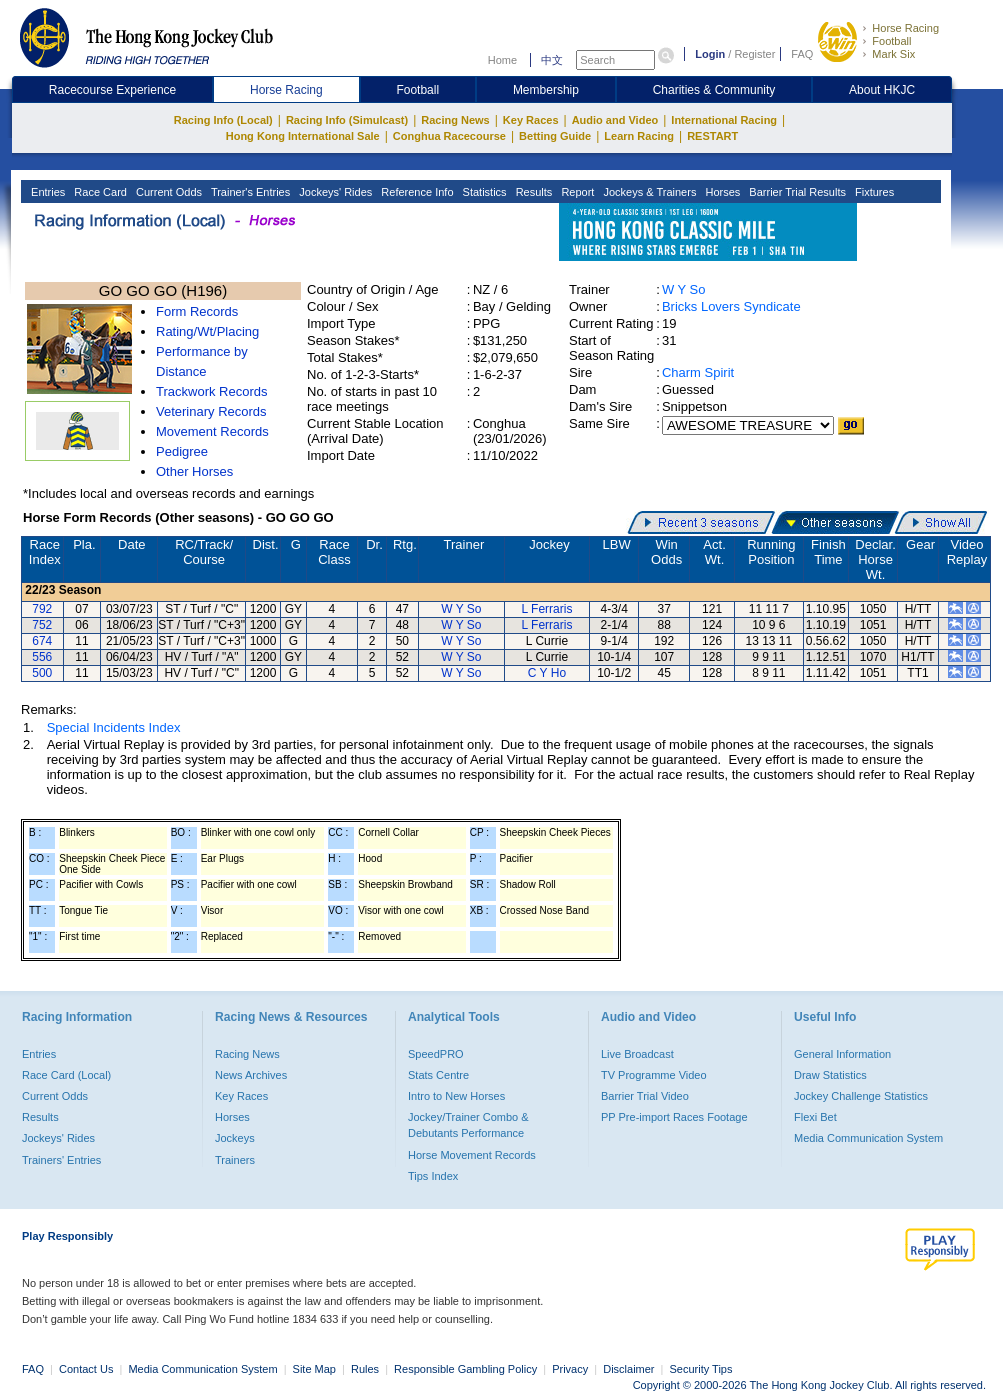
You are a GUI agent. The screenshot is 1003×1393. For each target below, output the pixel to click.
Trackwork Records (211, 391)
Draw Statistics (830, 1075)
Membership (546, 90)
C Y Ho (547, 673)
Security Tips (701, 1369)
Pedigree (182, 451)
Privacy (570, 1369)
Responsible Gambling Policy (465, 1369)
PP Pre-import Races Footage (674, 1117)
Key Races (531, 120)
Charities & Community (714, 90)
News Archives (251, 1075)
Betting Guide (555, 136)
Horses (721, 192)
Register (754, 54)
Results (533, 192)
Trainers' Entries (61, 1160)
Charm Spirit (698, 372)
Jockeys (235, 1138)
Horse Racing (905, 28)
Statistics (483, 192)
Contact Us (86, 1369)
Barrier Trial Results (796, 192)
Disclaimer (628, 1369)
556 (42, 657)
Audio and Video (615, 120)
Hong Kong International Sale (303, 136)
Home (502, 60)
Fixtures (873, 192)
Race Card (99, 192)
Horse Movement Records (472, 1155)
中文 (552, 60)
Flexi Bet (815, 1117)
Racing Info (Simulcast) (347, 120)
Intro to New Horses (456, 1096)
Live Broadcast (637, 1054)
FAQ (802, 54)
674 (42, 641)
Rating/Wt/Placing (207, 331)
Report (576, 192)
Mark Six (893, 54)
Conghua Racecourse (449, 136)
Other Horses (194, 471)
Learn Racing (639, 136)
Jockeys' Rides (334, 192)
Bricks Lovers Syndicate (731, 306)
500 (42, 673)
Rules (366, 1369)
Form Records (197, 311)
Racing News (455, 120)
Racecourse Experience (112, 90)
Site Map (314, 1369)
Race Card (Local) (66, 1075)
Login (710, 54)
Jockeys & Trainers (648, 192)
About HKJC (882, 90)
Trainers (235, 1160)
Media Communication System (868, 1138)
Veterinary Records (211, 411)
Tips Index (433, 1176)
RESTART (712, 136)
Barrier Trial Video (645, 1096)
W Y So (684, 289)
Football (891, 41)
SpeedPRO (436, 1054)
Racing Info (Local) (223, 120)
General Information (842, 1054)
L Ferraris (546, 609)
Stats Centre (438, 1075)
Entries (46, 192)
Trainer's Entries (249, 192)
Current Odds (167, 192)
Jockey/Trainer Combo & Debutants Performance (468, 1125)
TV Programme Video (654, 1075)
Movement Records (212, 431)
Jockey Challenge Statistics (861, 1096)
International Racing (724, 120)
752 (42, 625)
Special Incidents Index (114, 727)
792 (42, 609)
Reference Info (415, 192)
